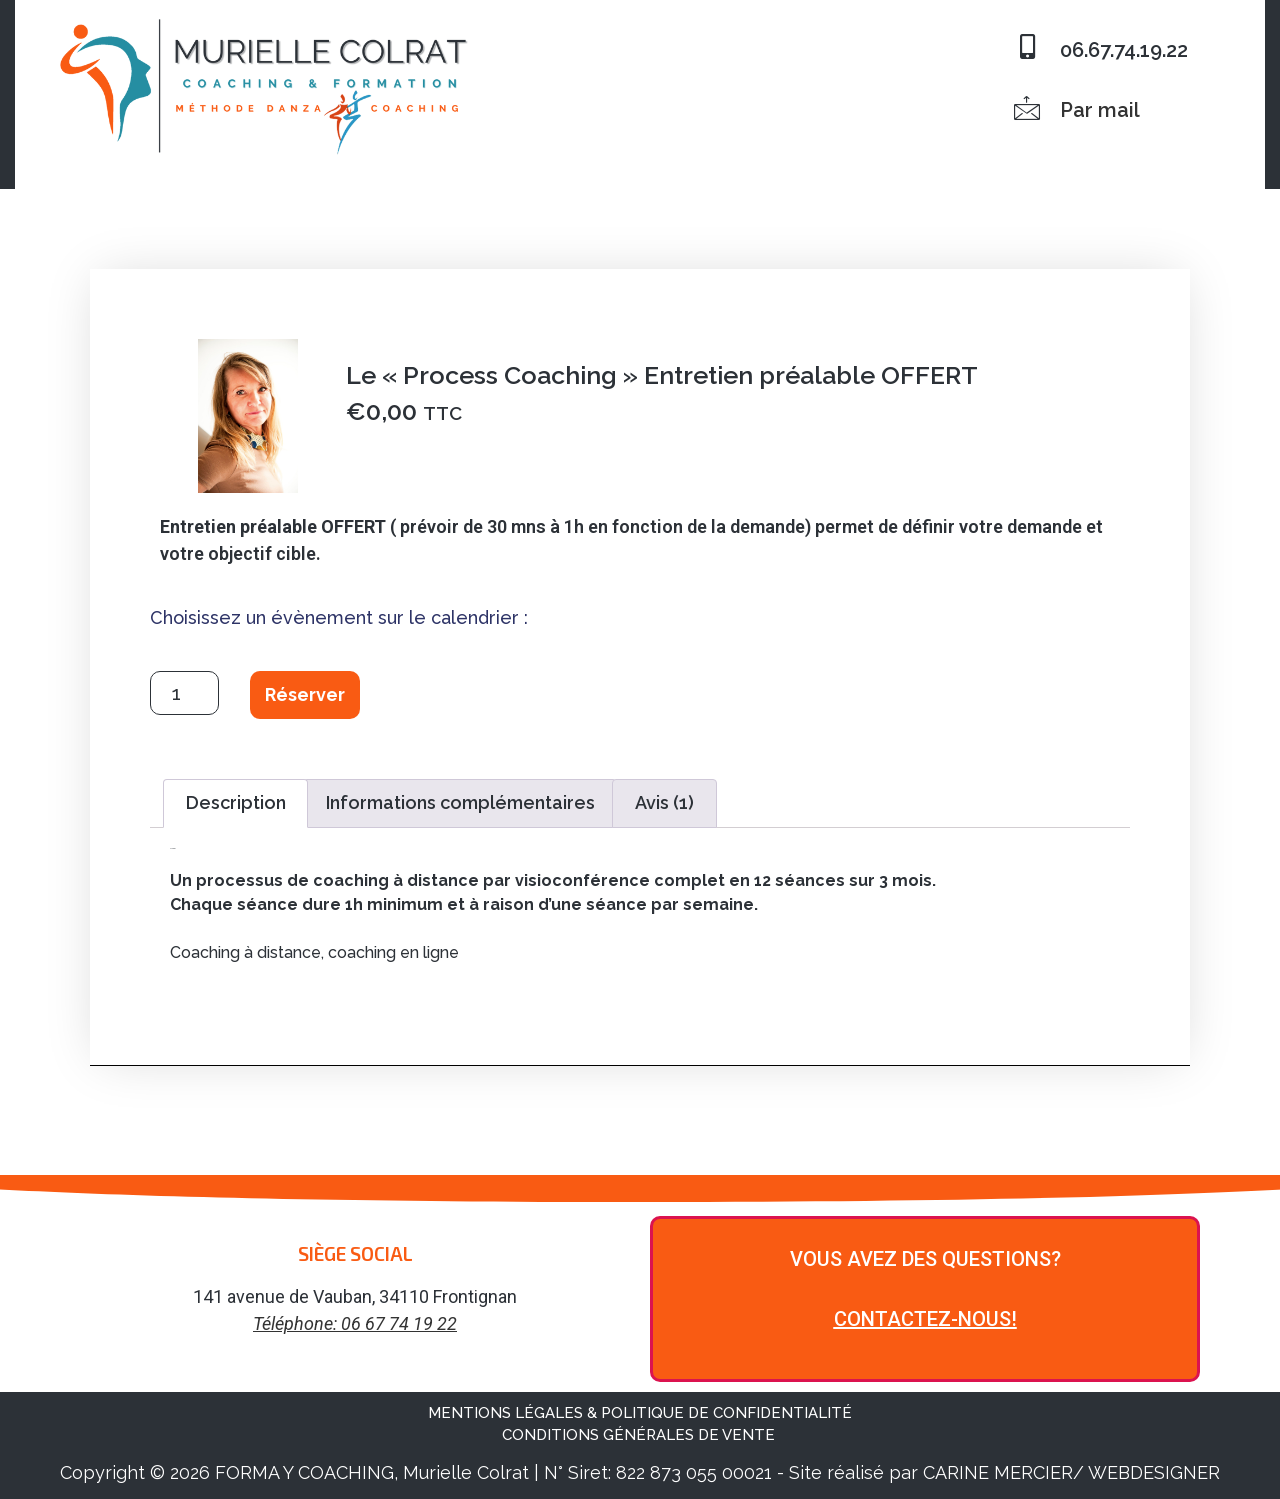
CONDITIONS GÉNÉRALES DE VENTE (640, 1435)
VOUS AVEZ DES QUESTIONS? (925, 1259)
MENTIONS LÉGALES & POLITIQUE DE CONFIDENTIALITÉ (640, 1413)
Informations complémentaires (460, 802)
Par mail (1100, 110)
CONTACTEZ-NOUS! (925, 1319)
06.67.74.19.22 (1124, 50)
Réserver (305, 694)
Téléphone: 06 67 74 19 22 (355, 1323)
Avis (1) (664, 802)
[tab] (235, 803)
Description (236, 802)
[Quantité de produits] (184, 693)
